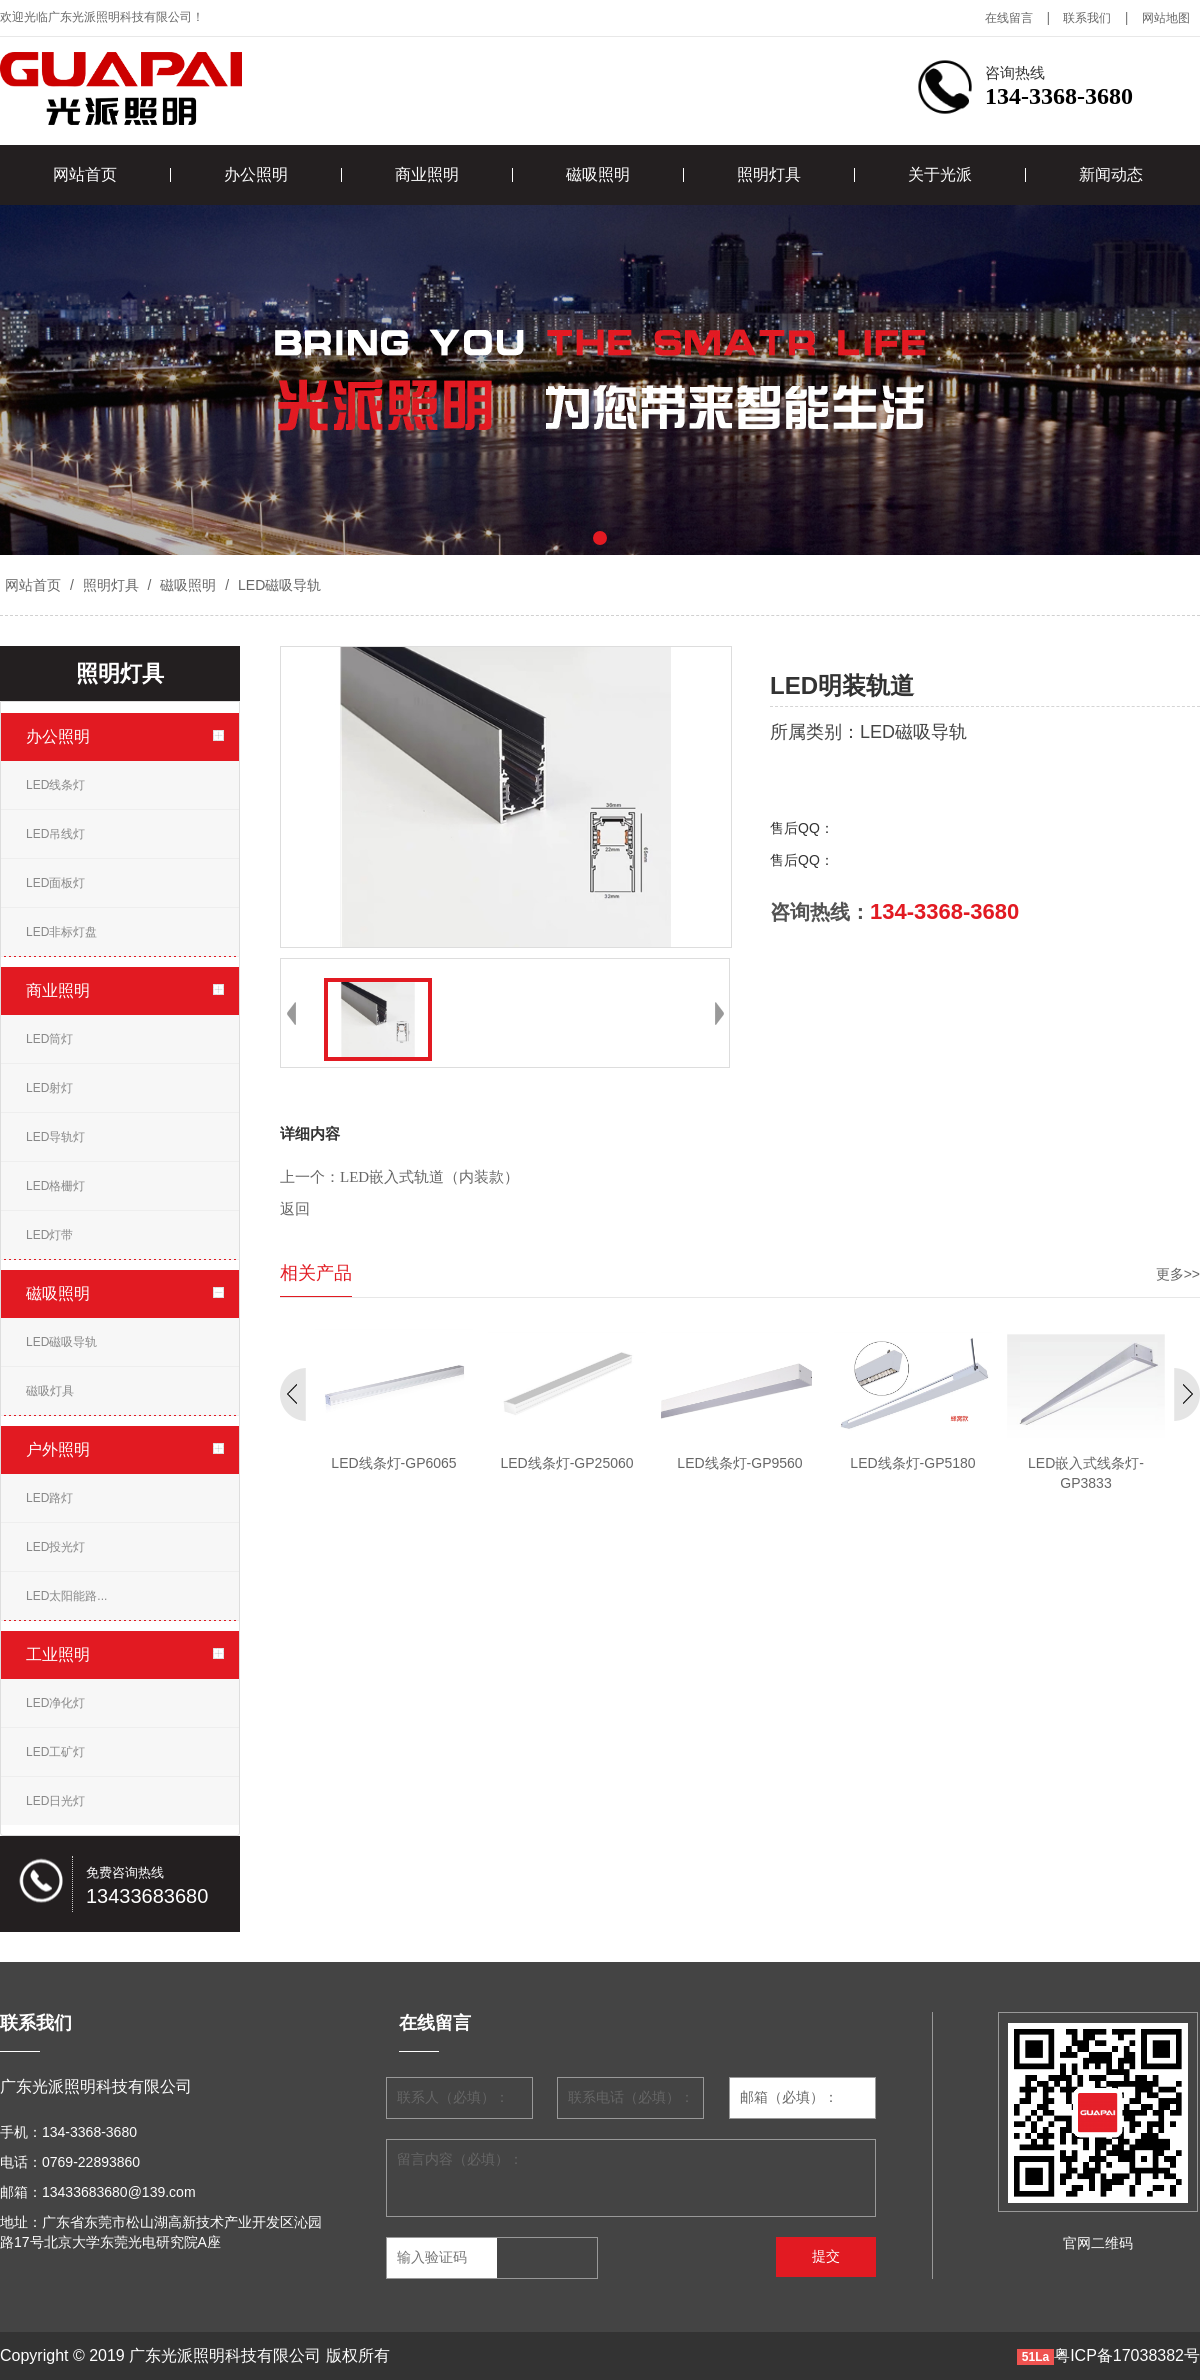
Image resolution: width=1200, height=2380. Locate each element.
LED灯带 (49, 1235)
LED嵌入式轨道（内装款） (429, 1177)
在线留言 (1009, 18)
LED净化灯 (55, 1703)
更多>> (1178, 1274)
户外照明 (58, 1449)
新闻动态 (1111, 174)
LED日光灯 (55, 1801)
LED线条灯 (55, 785)
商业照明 (427, 174)
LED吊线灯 (55, 834)
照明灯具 (769, 174)
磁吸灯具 (50, 1391)
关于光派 (940, 174)
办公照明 (256, 174)
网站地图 (1166, 18)
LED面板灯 (55, 883)
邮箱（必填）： (789, 2097)
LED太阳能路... (66, 1596)
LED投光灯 (55, 1547)
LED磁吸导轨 (277, 585)
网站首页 (85, 174)
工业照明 (58, 1654)
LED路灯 (49, 1498)
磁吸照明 (598, 174)
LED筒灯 (49, 1039)
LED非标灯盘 (61, 932)
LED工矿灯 (55, 1752)
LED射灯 (49, 1088)
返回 (295, 1209)
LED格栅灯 (55, 1186)
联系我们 (1087, 18)
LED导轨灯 (55, 1137)
